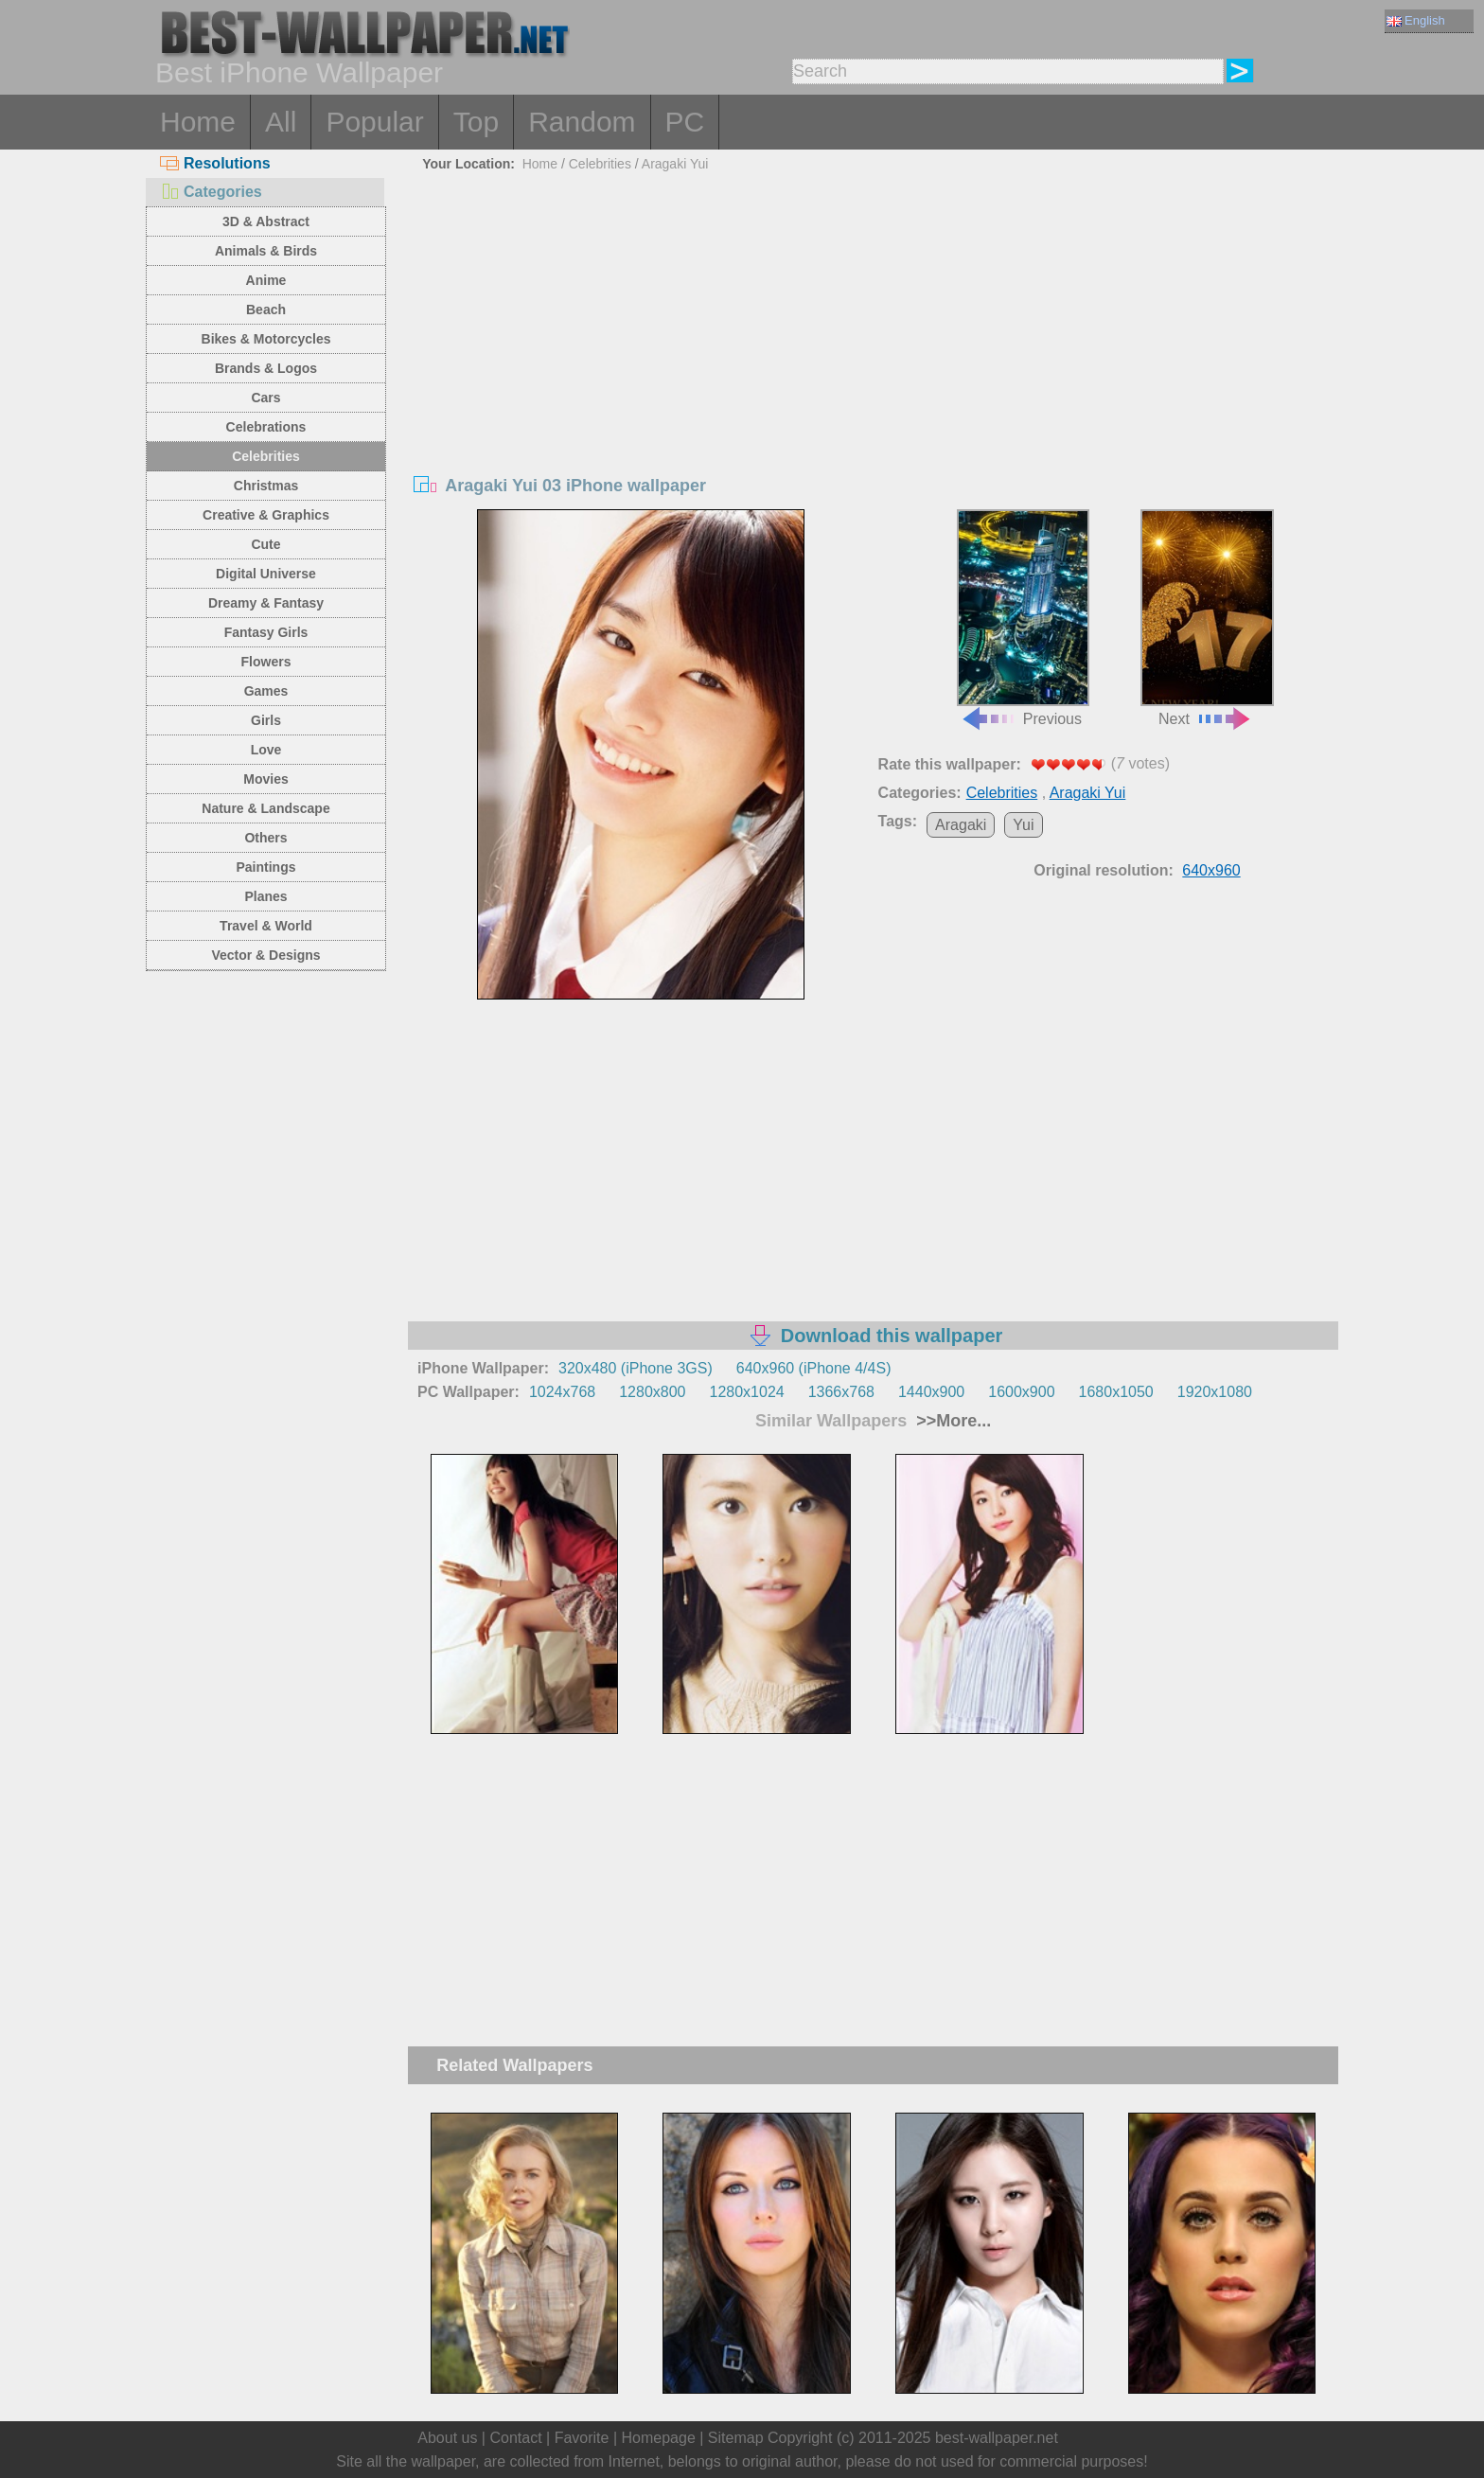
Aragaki (960, 825)
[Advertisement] (873, 319)
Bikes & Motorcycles (266, 338)
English (1416, 20)
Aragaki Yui (675, 163)
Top (476, 121)
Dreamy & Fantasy (266, 603)
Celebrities (266, 456)
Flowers (266, 661)
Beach (266, 309)
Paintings (265, 867)
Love (266, 749)
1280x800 (652, 1392)
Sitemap (736, 2438)
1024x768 (562, 1392)
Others (265, 837)
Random (581, 121)
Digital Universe (266, 573)
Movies (265, 779)
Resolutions (215, 163)
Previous (1023, 618)
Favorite (582, 2438)
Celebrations (266, 426)
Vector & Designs (265, 955)
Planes (265, 896)
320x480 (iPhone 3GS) (635, 1368)
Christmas (266, 485)
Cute (265, 544)
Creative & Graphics (266, 514)
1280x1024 (746, 1392)
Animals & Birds (266, 250)
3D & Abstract (265, 221)
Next (1206, 618)
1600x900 (1021, 1392)
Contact (515, 2438)
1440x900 (931, 1392)
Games (266, 691)
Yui (1023, 825)
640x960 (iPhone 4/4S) (814, 1368)
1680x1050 (1116, 1392)
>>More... (951, 1420)
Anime (266, 280)
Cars (265, 397)
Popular (374, 121)
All (280, 121)
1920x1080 (1214, 1392)
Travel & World (266, 925)
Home (198, 121)
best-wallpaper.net (996, 2438)
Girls (266, 720)
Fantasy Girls (266, 632)
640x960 (1211, 870)
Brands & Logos (266, 368)
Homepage (659, 2438)
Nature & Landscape (265, 808)
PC (685, 121)
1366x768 (841, 1392)
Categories (211, 192)
